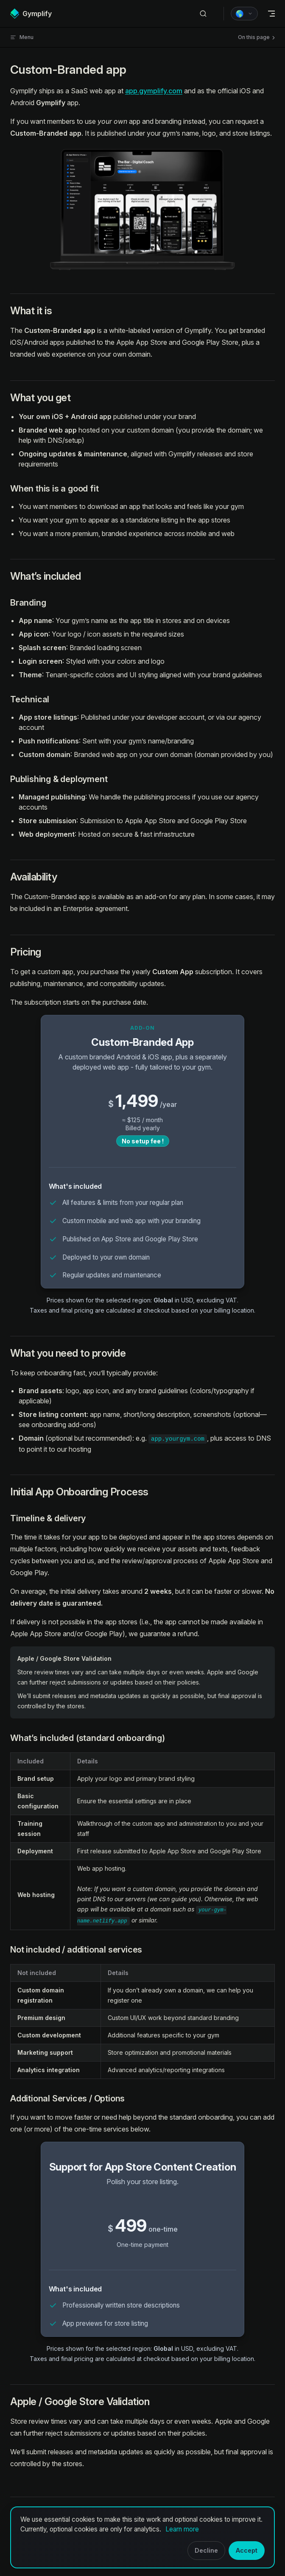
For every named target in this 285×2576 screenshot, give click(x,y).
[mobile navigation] (271, 13)
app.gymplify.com (153, 91)
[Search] (203, 13)
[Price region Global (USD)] (244, 13)
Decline (206, 2550)
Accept (246, 2550)
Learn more (182, 2529)
